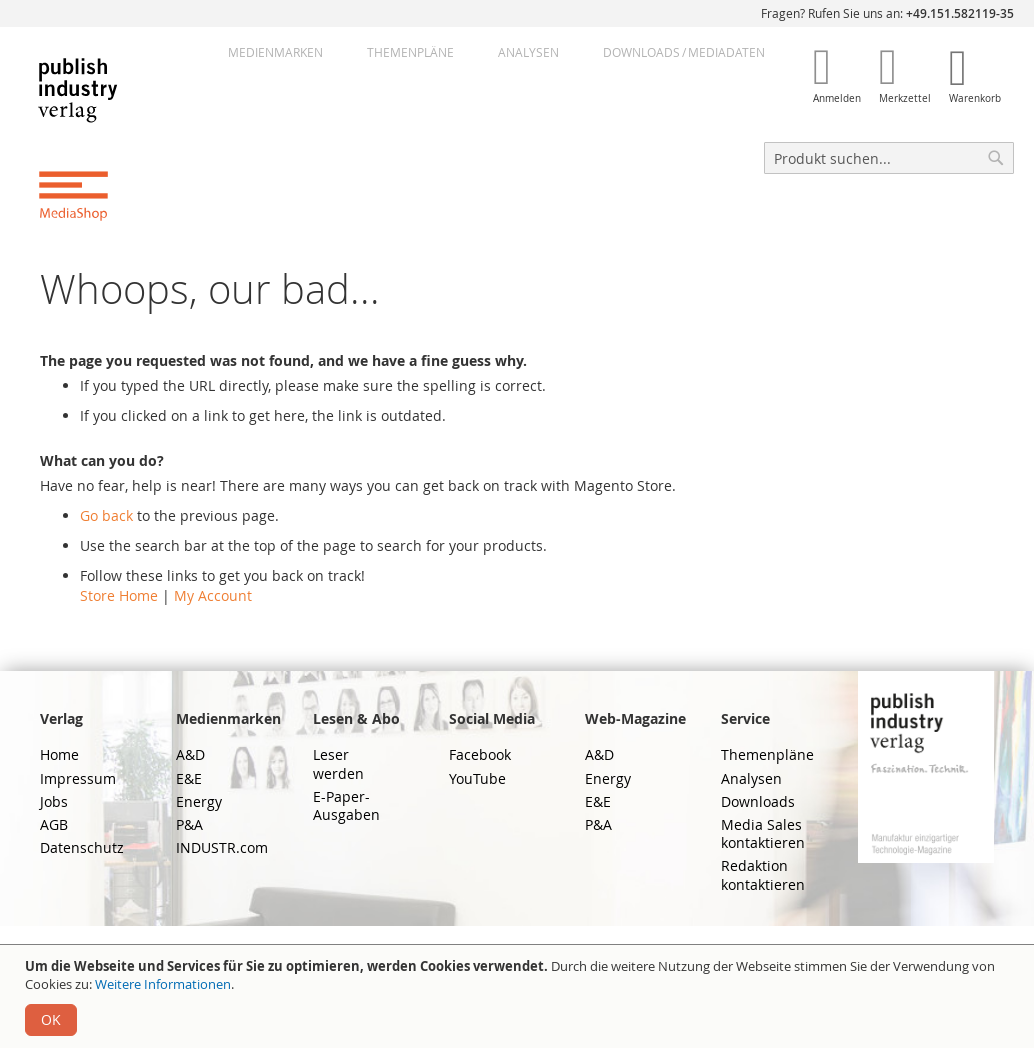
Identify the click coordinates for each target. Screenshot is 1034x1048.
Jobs (54, 801)
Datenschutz (82, 847)
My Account (213, 595)
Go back (106, 515)
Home (59, 754)
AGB (54, 824)
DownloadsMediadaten (684, 52)
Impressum (78, 778)
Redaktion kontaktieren (763, 874)
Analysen (528, 52)
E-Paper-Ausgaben (346, 805)
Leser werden (338, 763)
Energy (199, 801)
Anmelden (837, 98)
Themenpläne (410, 52)
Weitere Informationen (163, 984)
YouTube (477, 778)
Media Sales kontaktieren (763, 833)
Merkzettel (905, 98)
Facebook (480, 754)
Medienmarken (275, 52)
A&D (190, 754)
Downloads (758, 801)
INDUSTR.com (222, 847)
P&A (189, 824)
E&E (189, 778)
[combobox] (889, 158)
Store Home (119, 595)
